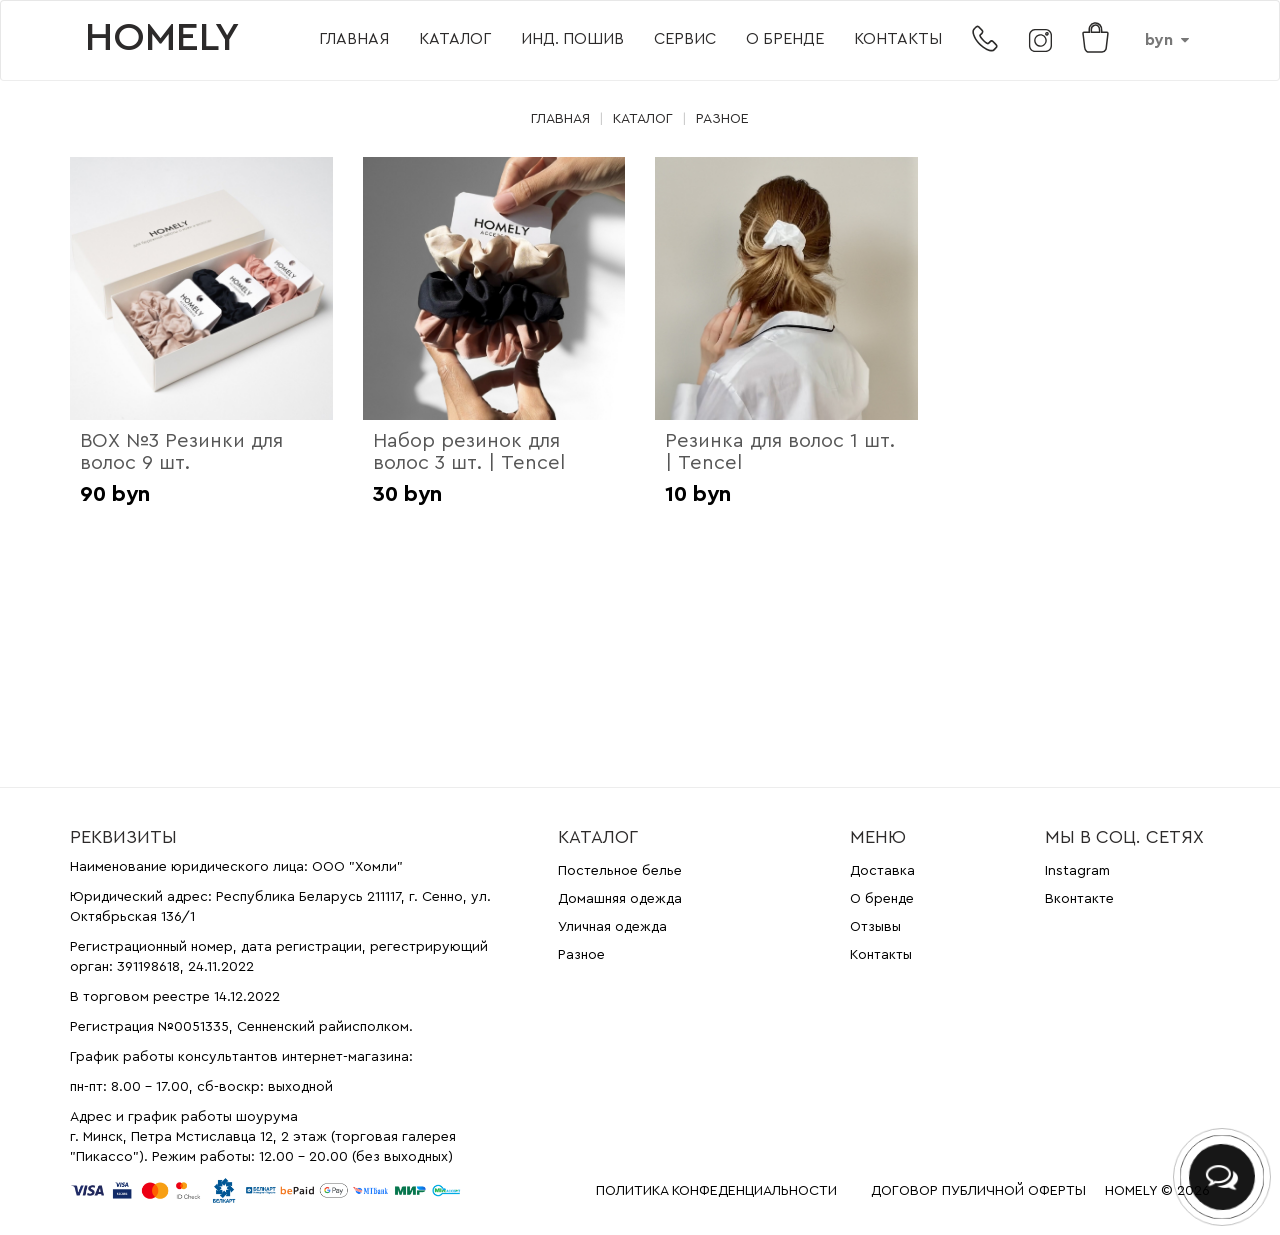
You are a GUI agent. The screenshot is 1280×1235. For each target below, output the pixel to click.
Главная (354, 39)
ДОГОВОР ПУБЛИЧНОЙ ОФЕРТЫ (978, 1191)
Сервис (685, 39)
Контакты (898, 39)
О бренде (785, 39)
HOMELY (162, 38)
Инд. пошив (572, 39)
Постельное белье (620, 871)
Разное (722, 119)
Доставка (882, 871)
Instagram (1077, 871)
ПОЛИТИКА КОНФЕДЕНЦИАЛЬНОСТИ (716, 1191)
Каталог (455, 39)
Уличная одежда (612, 927)
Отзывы (875, 927)
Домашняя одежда (620, 899)
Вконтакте (1079, 899)
